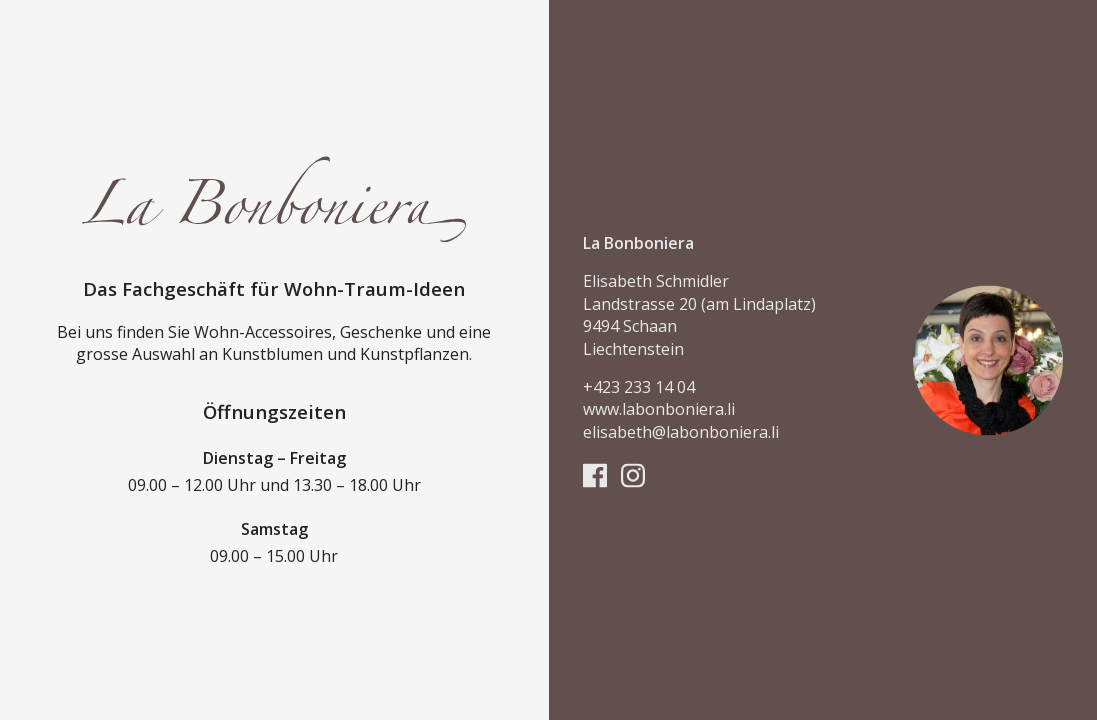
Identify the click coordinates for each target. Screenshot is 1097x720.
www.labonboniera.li (659, 410)
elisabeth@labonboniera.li (681, 432)
